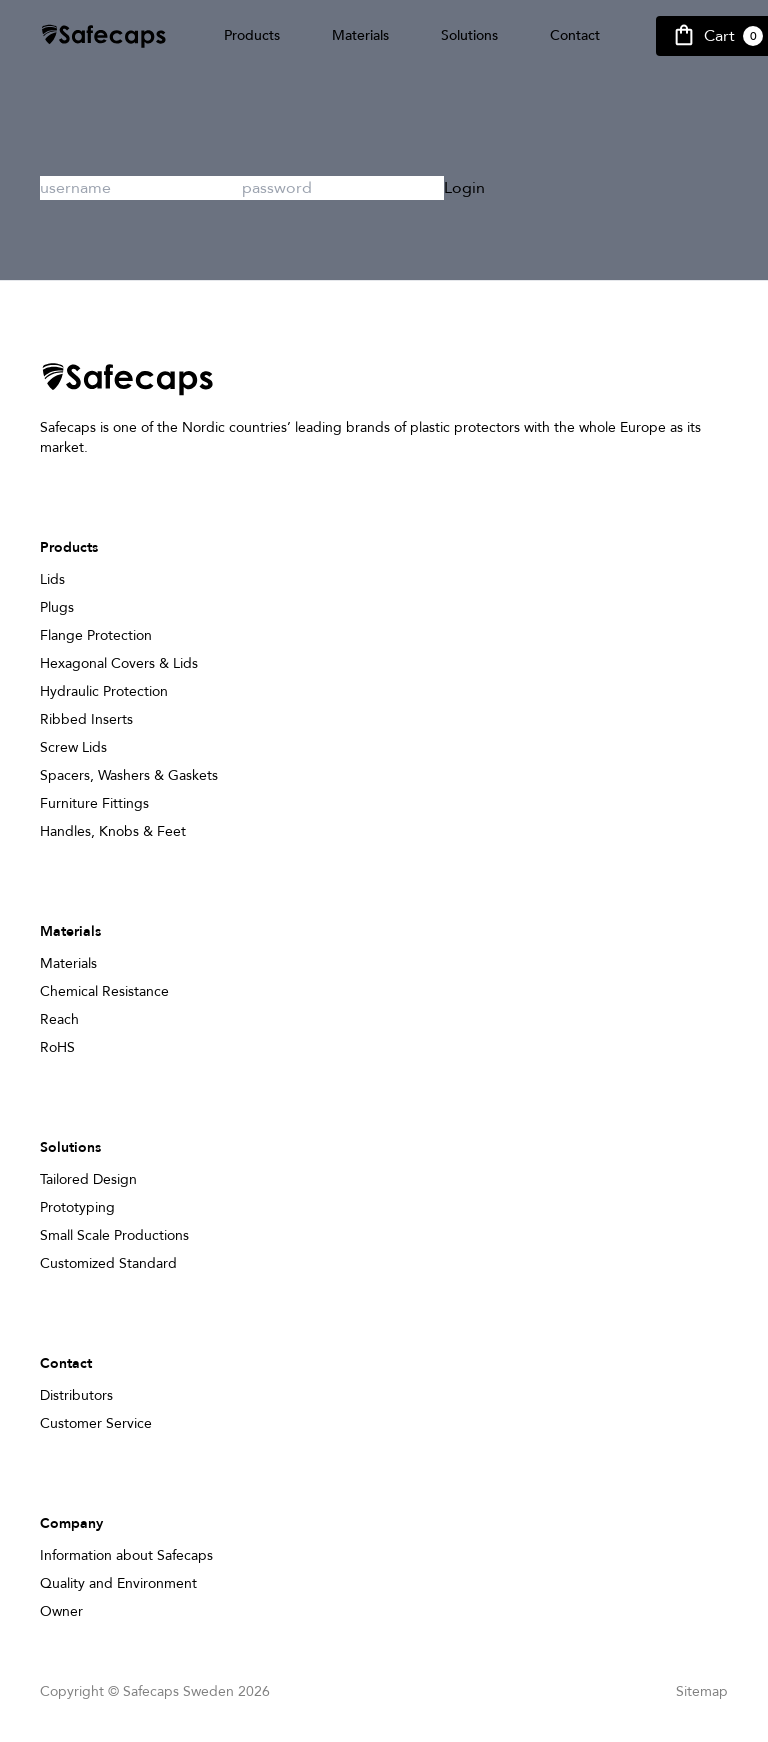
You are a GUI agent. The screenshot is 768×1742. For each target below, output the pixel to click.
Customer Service (96, 1423)
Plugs (57, 607)
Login (464, 188)
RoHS (57, 1047)
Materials (360, 35)
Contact (575, 35)
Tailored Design (88, 1179)
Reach (59, 1019)
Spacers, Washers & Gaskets (129, 775)
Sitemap (702, 1691)
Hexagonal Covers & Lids (119, 663)
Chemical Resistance (104, 991)
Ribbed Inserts (86, 719)
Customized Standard (108, 1263)
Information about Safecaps (126, 1555)
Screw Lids (73, 747)
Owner (61, 1611)
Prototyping (77, 1207)
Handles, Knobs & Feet (113, 831)
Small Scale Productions (114, 1235)
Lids (52, 579)
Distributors (76, 1395)
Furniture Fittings (94, 803)
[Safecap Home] (104, 36)
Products (252, 35)
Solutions (469, 35)
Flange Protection (96, 635)
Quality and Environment (118, 1583)
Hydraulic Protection (104, 691)
